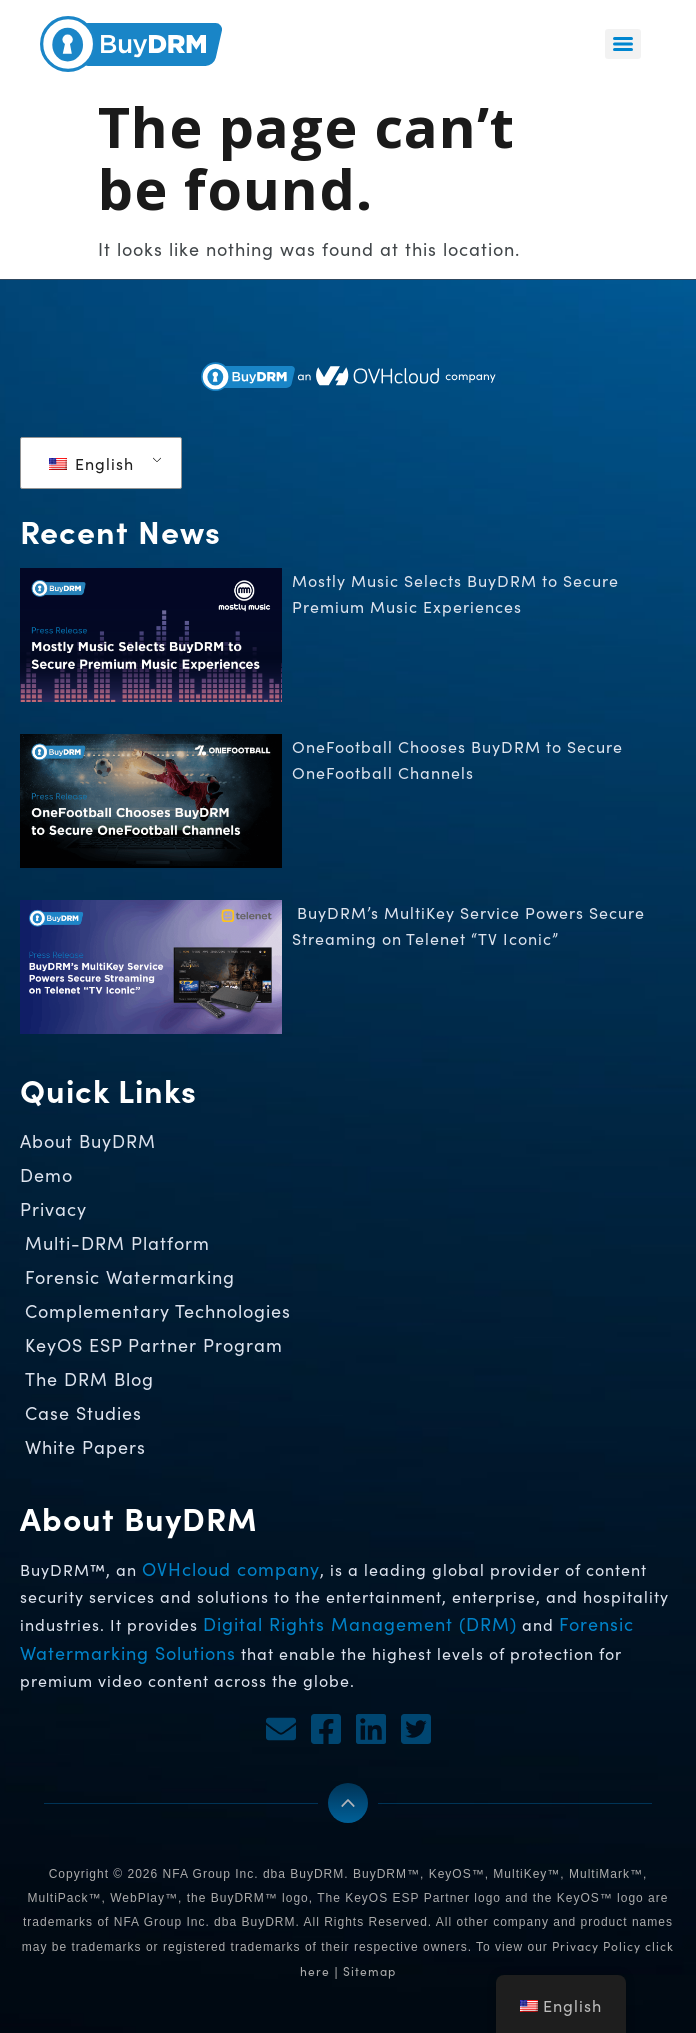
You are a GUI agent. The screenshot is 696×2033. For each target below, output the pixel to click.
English (91, 463)
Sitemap (369, 1971)
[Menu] (623, 44)
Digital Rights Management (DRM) (360, 1624)
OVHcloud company (231, 1569)
